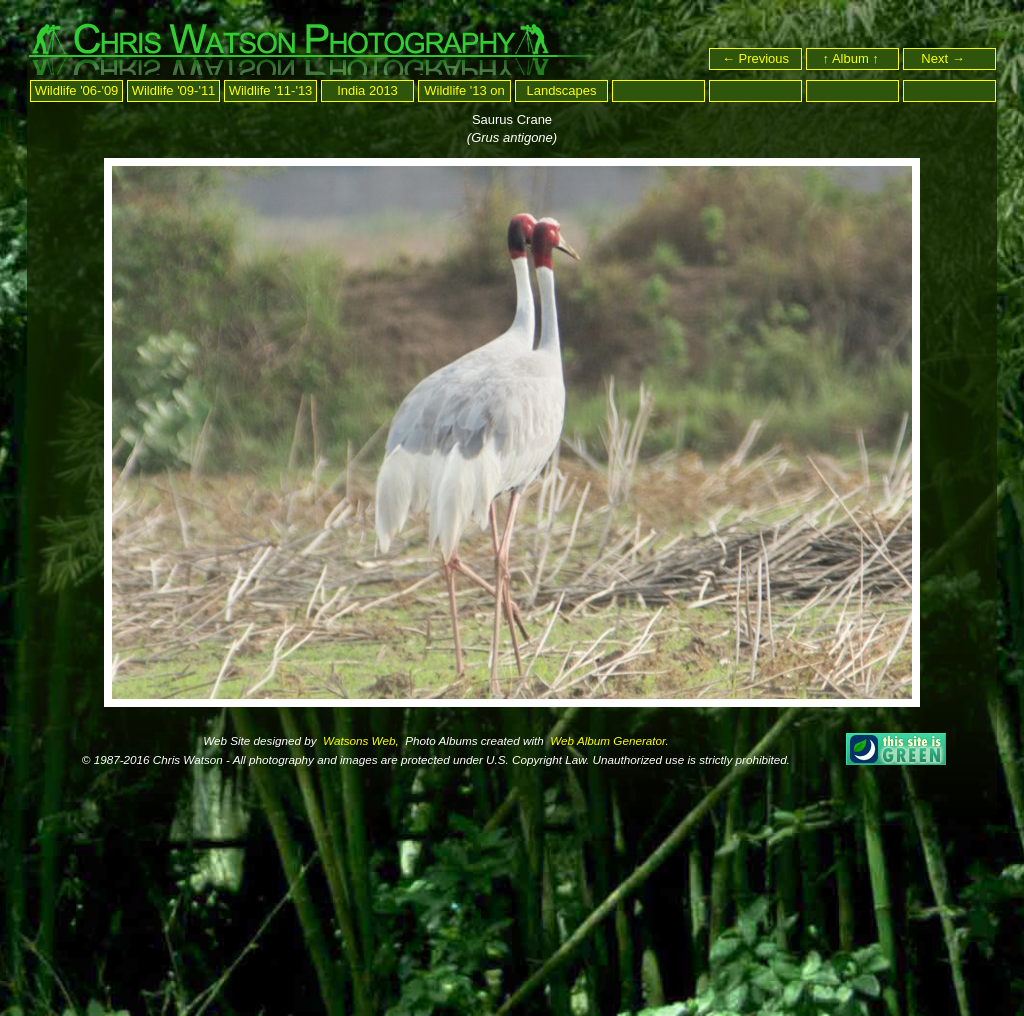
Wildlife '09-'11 (174, 90)
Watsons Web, (359, 740)
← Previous (755, 58)
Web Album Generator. (608, 740)
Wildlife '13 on (464, 90)
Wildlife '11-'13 (271, 90)
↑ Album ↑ (853, 58)
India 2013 (367, 90)
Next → (951, 58)
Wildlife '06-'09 (77, 90)
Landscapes (561, 90)
